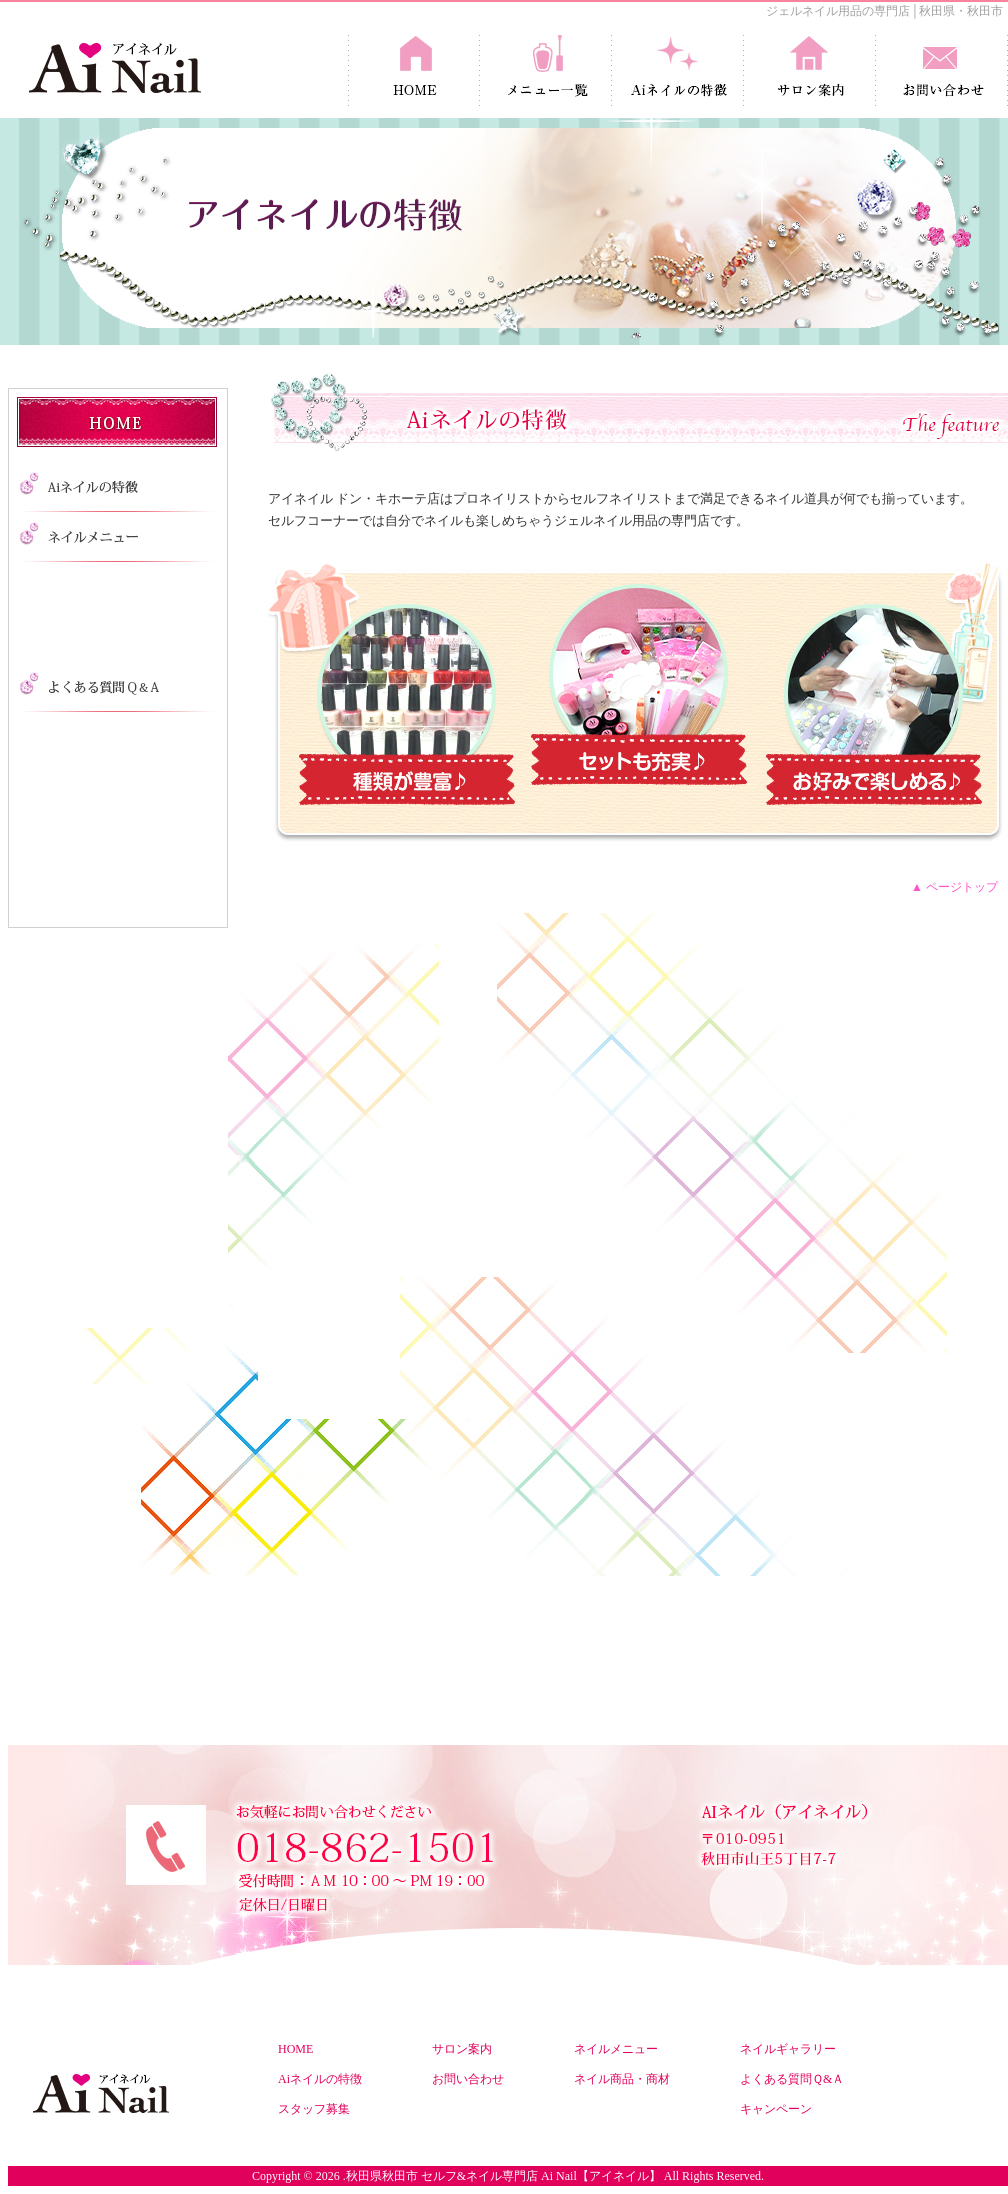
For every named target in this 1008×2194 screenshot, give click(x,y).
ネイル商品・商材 (622, 2079)
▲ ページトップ (954, 887)
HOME (295, 2049)
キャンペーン (776, 2109)
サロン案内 (462, 2049)
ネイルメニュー (616, 2049)
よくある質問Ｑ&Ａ (792, 2079)
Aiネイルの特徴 (320, 2079)
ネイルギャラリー (788, 2049)
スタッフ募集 (314, 2109)
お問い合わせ (468, 2079)
